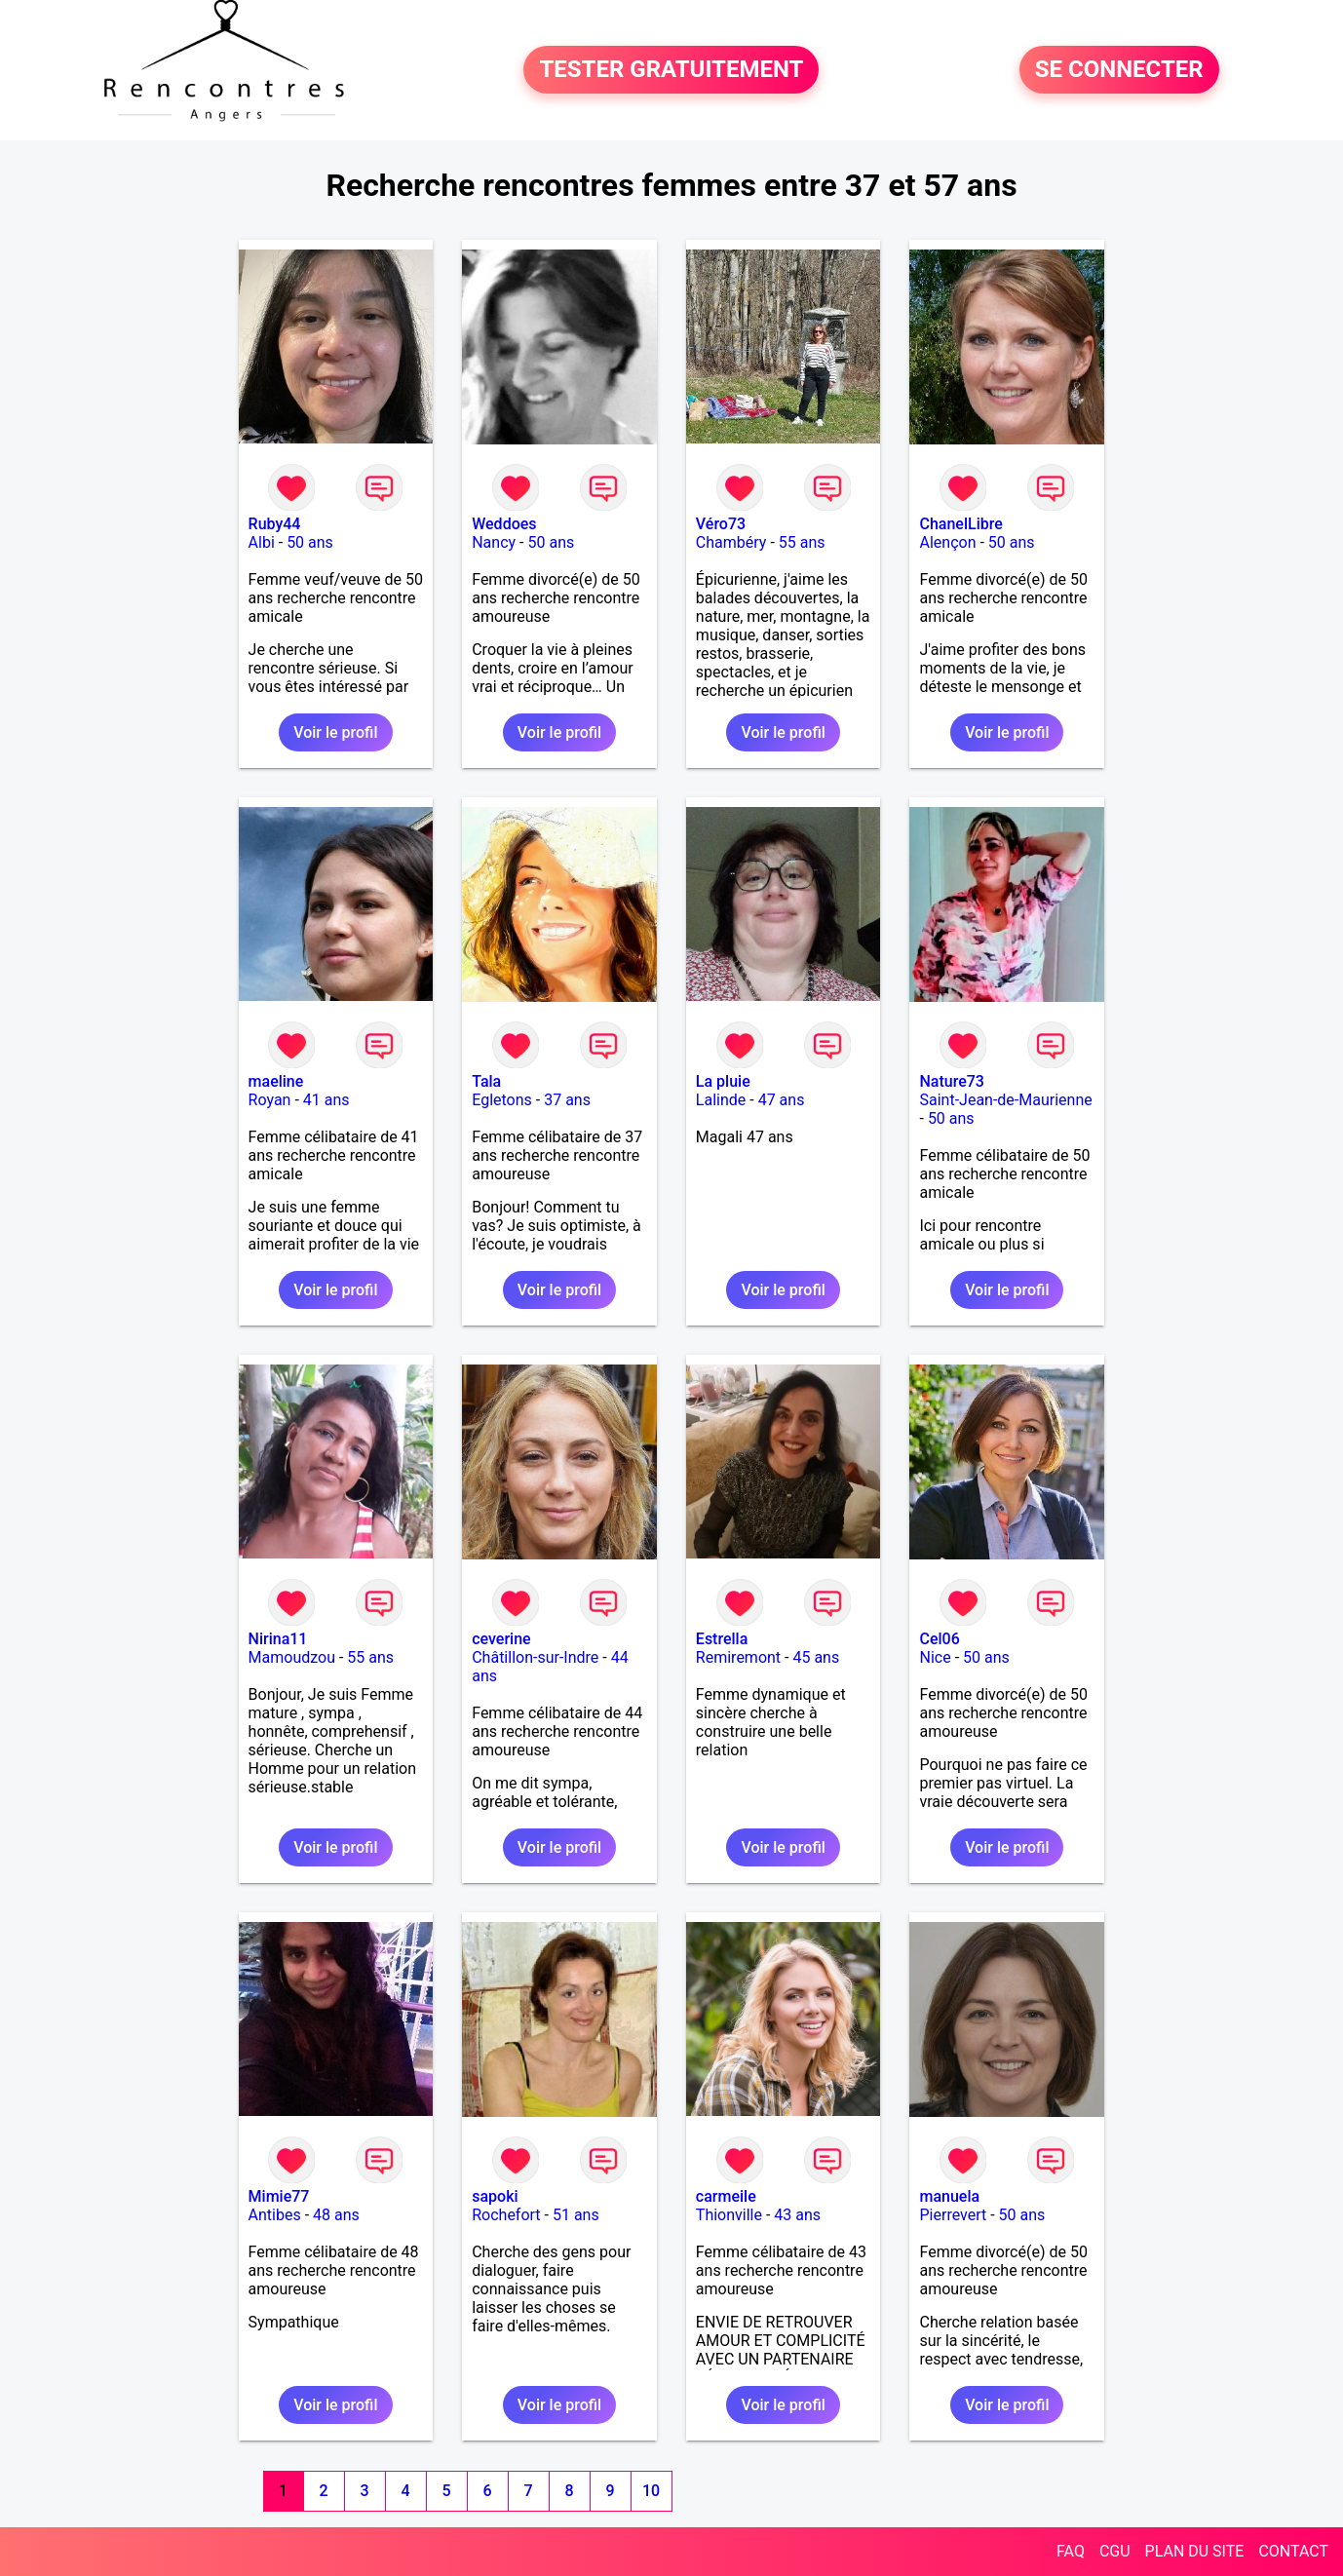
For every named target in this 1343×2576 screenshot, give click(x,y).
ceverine (501, 1639)
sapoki (495, 2196)
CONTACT (1293, 2551)
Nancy (494, 542)
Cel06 (939, 1639)
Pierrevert (952, 2215)
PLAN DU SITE (1195, 2551)
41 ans (326, 1100)
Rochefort (506, 2215)
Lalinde (721, 1100)
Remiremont (738, 1657)
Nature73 (951, 1081)
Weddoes (504, 524)
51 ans (576, 2215)
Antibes (275, 2215)
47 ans (781, 1100)
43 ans (797, 2215)
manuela (949, 2196)
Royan (270, 1100)
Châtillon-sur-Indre (535, 1657)
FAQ (1070, 2551)
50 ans (310, 542)
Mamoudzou (292, 1657)
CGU (1115, 2551)
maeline (276, 1081)
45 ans (815, 1657)
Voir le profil (335, 732)
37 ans (567, 1100)
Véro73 (721, 524)
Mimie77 (279, 2196)
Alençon (947, 542)
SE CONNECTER (1119, 70)
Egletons (502, 1100)
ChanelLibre (960, 524)
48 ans (336, 2215)
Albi (262, 542)
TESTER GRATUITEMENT (671, 70)
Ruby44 (275, 524)
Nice (934, 1657)
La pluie (723, 1081)
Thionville (729, 2215)
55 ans (802, 542)
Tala (486, 1081)
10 (651, 2490)
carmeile (726, 2196)
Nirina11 (278, 1639)
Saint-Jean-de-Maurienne (1005, 1100)
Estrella (722, 1639)
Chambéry (731, 542)
